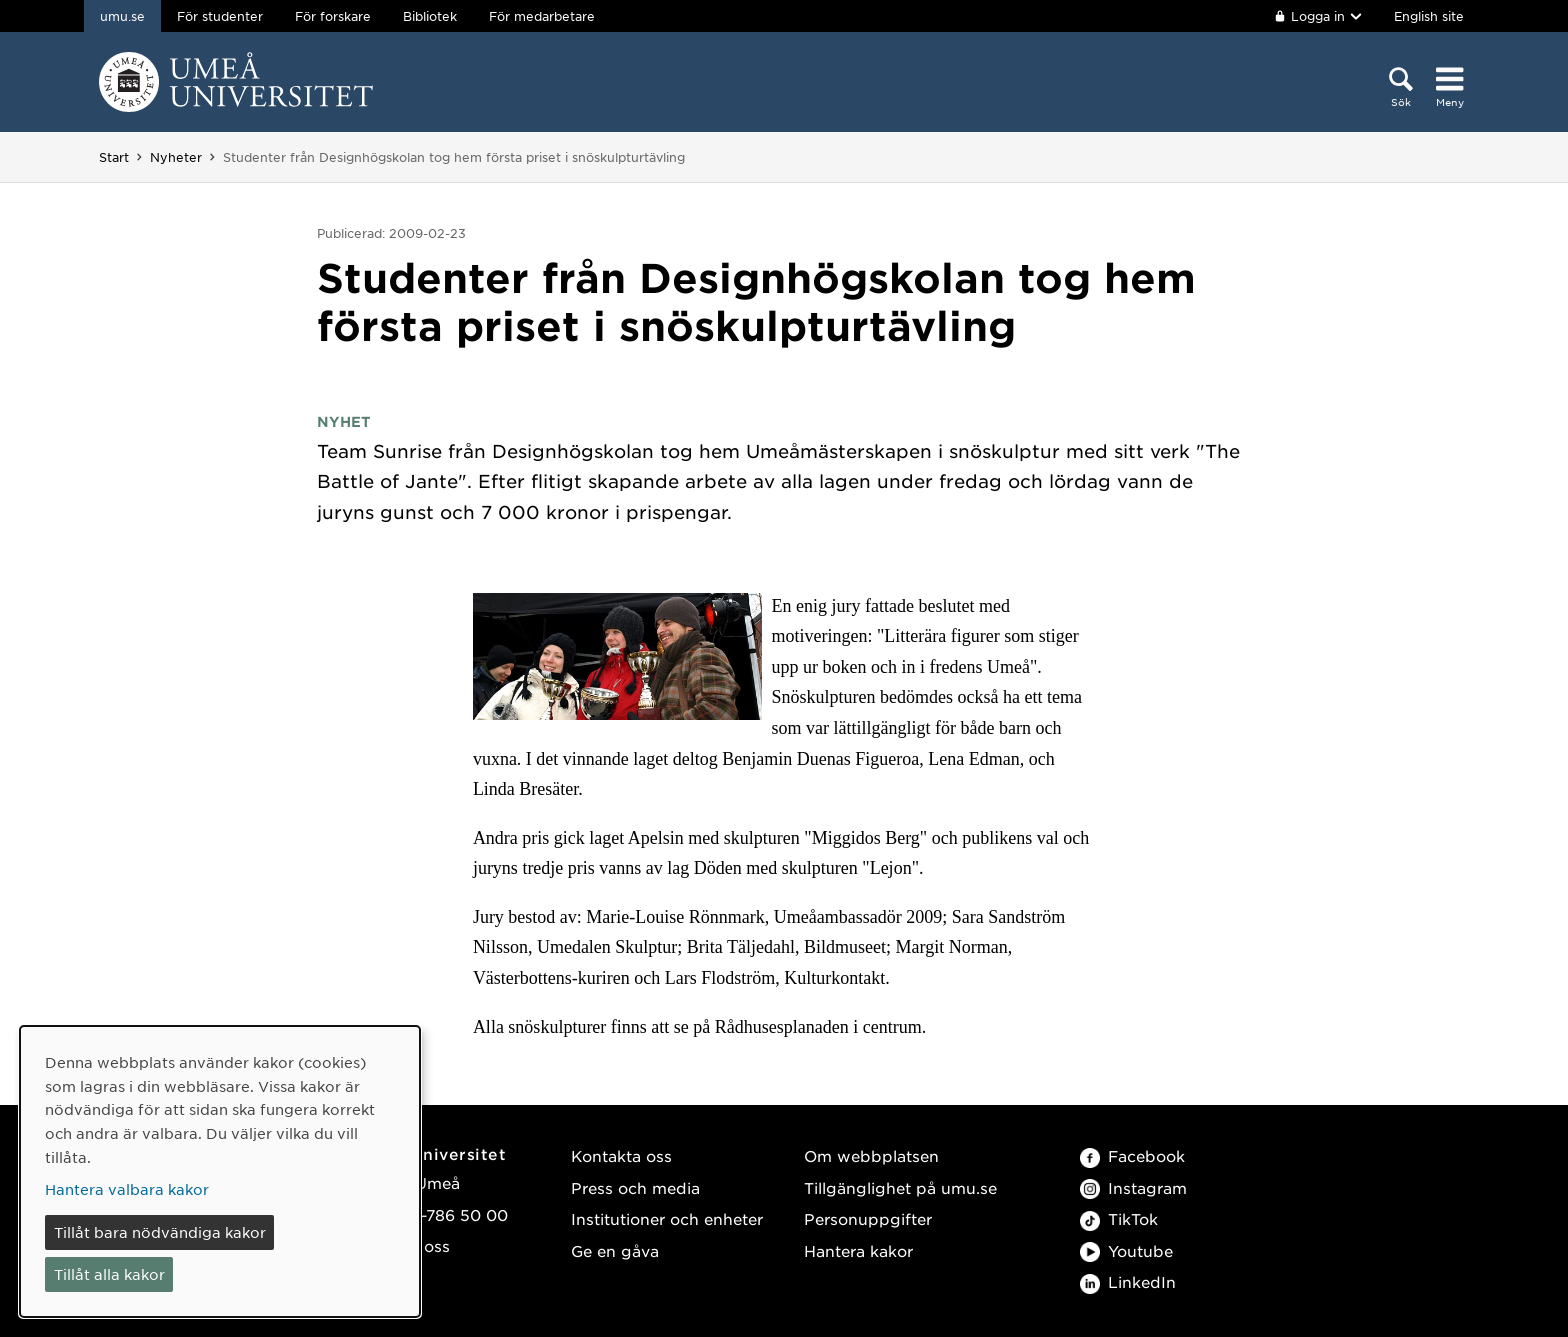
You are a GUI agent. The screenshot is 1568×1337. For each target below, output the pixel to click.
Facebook (1132, 1155)
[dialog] (220, 1171)
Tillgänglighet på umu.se (900, 1187)
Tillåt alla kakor (109, 1274)
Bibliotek (430, 16)
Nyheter (176, 157)
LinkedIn (1128, 1281)
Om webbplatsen (871, 1155)
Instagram (1133, 1187)
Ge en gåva (615, 1250)
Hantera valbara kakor (127, 1189)
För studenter (220, 16)
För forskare (333, 16)
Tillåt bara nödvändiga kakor (160, 1232)
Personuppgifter (868, 1218)
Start (114, 157)
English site (1429, 16)
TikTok (1119, 1218)
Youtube (1126, 1250)
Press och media (635, 1187)
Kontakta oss (621, 1155)
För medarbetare (542, 16)
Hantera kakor (858, 1250)
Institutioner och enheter (667, 1218)
